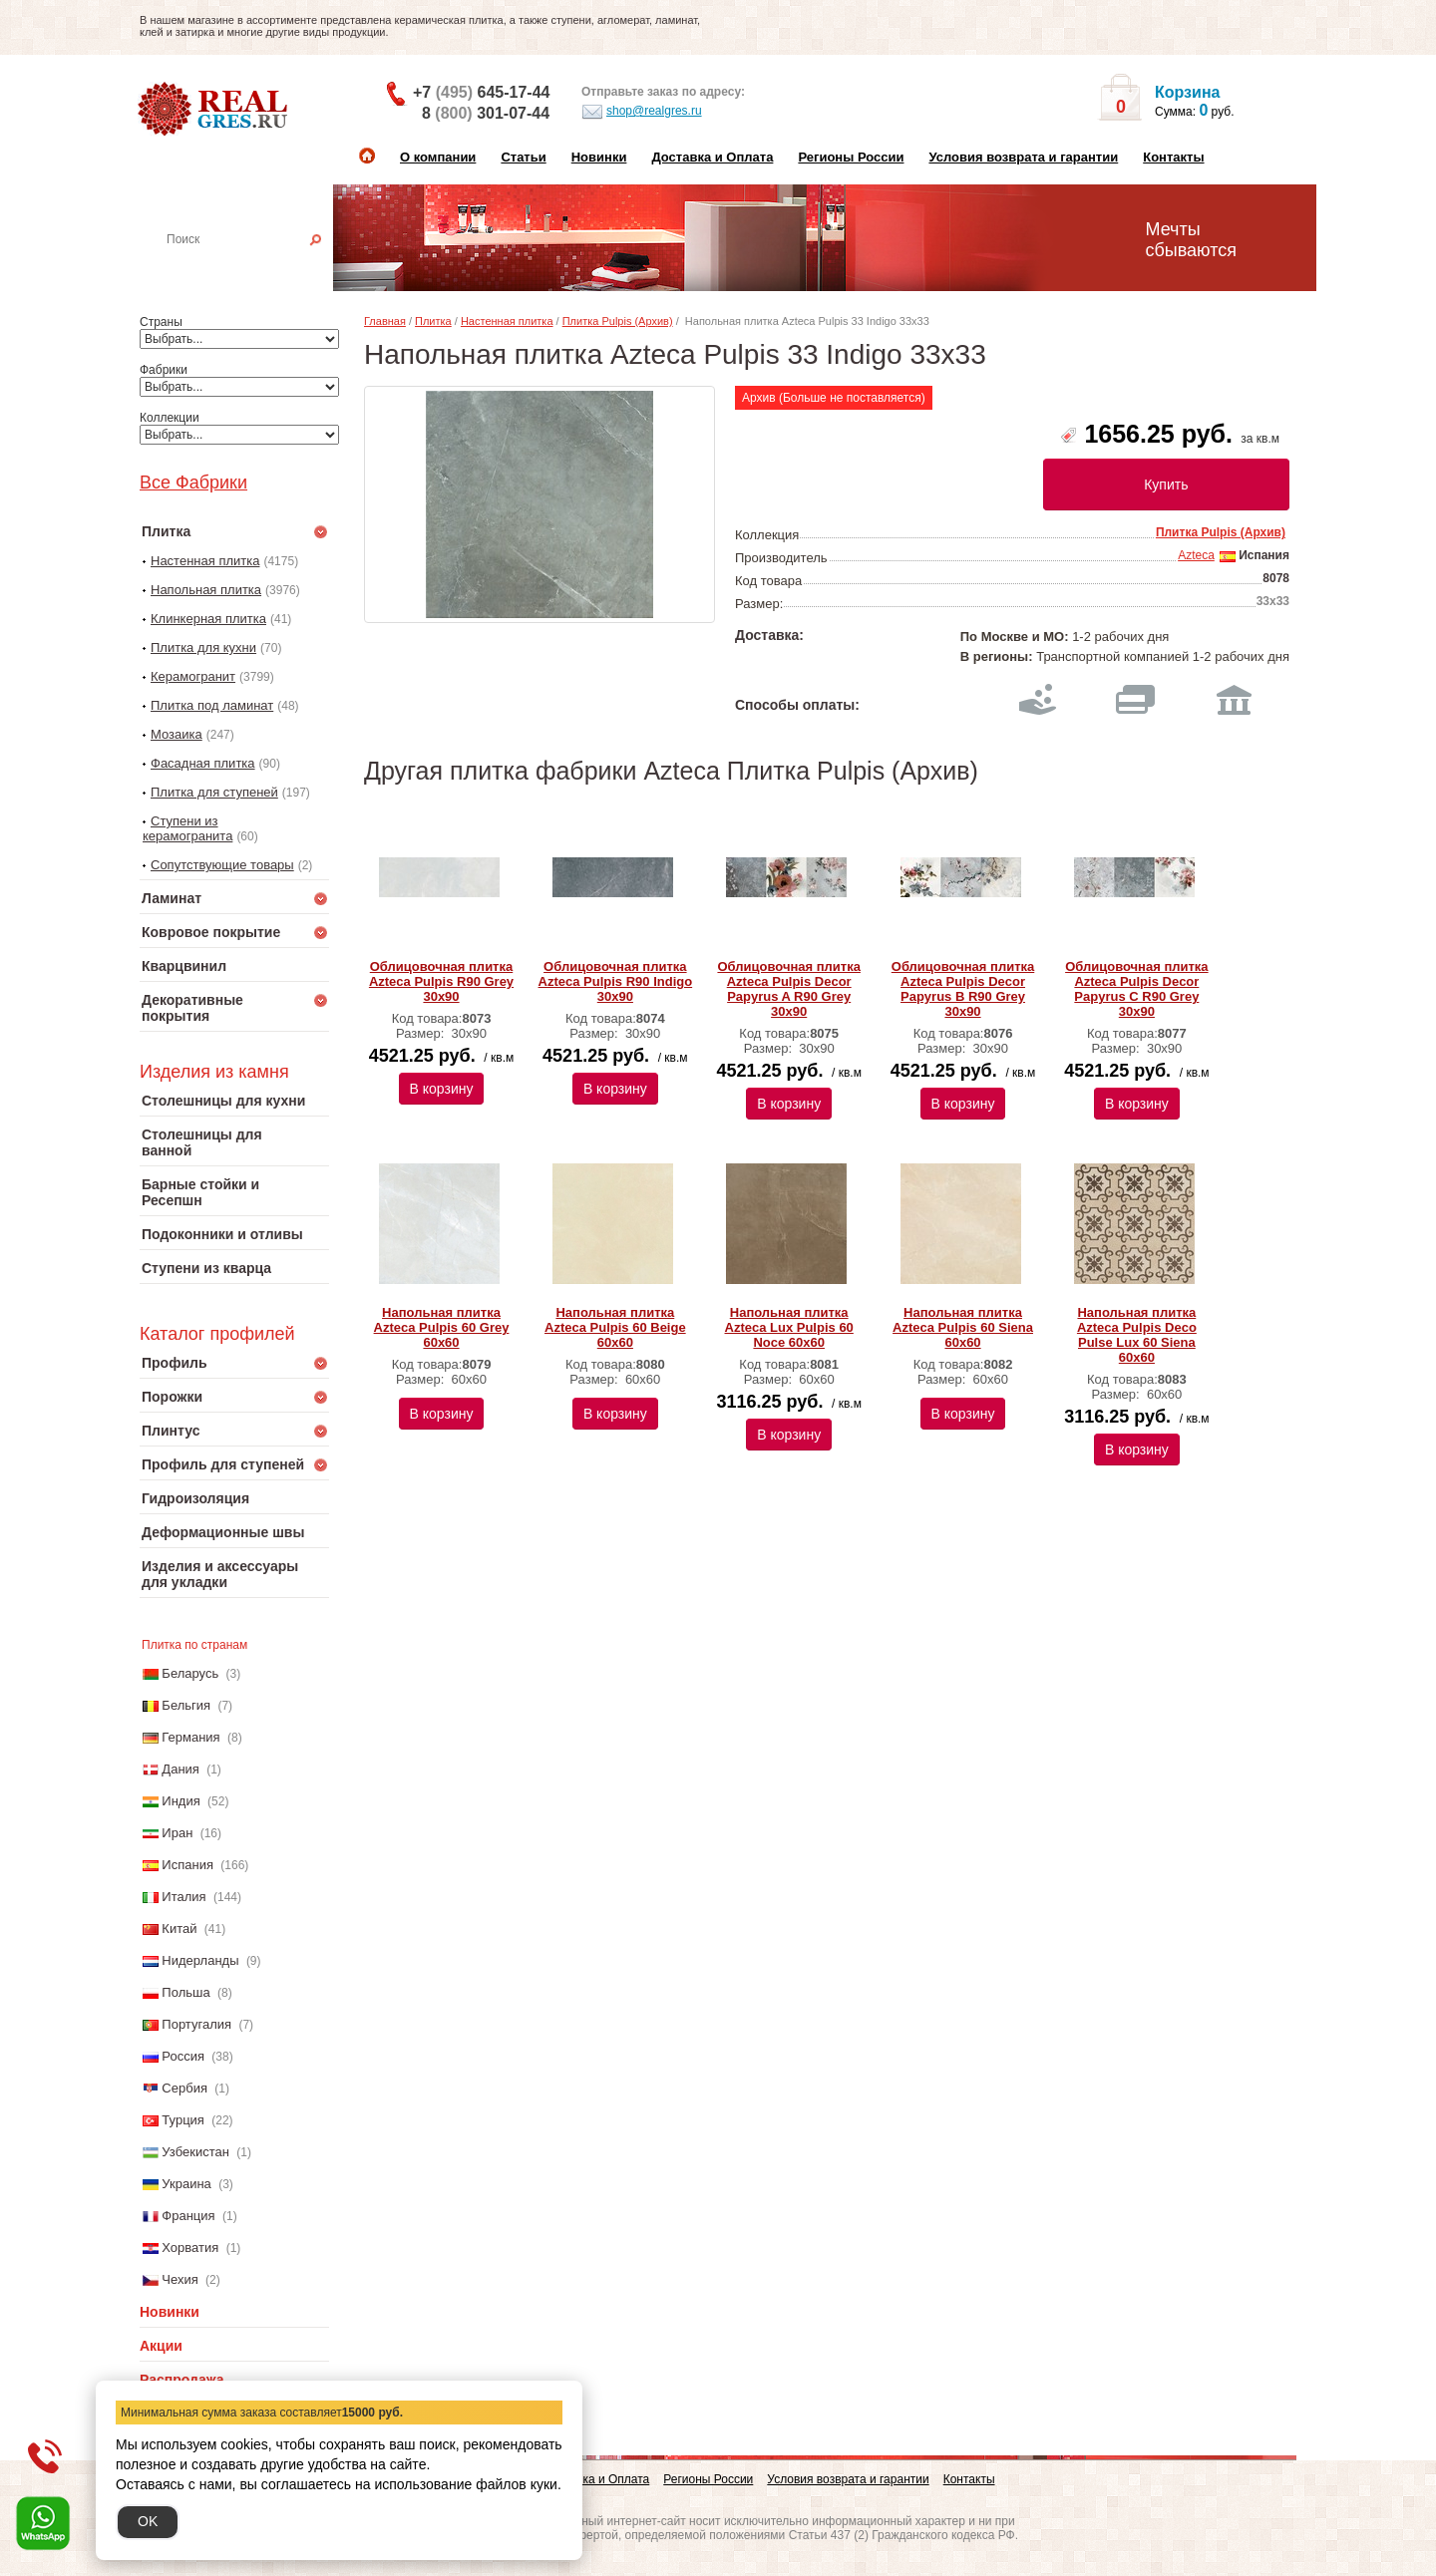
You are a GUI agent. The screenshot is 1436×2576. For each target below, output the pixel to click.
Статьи (523, 157)
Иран (177, 1832)
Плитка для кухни (203, 647)
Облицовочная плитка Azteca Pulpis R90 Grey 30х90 (441, 981)
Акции (161, 2346)
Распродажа (182, 2380)
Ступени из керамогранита (187, 828)
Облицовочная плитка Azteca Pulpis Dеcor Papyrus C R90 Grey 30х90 (1136, 989)
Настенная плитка (255, 267)
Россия (183, 2056)
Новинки (599, 157)
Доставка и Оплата (712, 157)
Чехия (179, 2279)
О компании (438, 157)
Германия (190, 1737)
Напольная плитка (206, 589)
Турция (183, 2119)
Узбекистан (195, 2151)
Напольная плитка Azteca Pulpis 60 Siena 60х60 (963, 1327)
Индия (180, 1800)
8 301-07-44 (485, 113)
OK (148, 2521)
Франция (188, 2215)
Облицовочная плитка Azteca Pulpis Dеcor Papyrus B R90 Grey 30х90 (963, 989)
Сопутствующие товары (222, 864)
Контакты (1173, 157)
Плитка (433, 321)
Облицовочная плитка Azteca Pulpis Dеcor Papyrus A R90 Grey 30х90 (788, 989)
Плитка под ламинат (212, 705)
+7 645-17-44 (481, 92)
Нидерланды (200, 1960)
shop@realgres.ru (641, 112)
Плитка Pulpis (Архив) (617, 321)
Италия (183, 1896)
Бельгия (186, 1705)
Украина (186, 2183)
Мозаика (176, 734)
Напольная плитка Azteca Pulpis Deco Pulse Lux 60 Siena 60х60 (1137, 1335)
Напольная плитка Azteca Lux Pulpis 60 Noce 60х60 (789, 1327)
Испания (187, 1864)
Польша (185, 1992)
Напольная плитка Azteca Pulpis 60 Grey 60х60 (442, 1327)
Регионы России (850, 157)
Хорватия (190, 2247)
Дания (180, 1769)
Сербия (184, 2088)
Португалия (196, 2024)
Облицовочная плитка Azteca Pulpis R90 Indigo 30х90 (615, 981)
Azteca (1196, 555)
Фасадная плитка (203, 763)
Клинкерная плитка (208, 618)
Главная (385, 321)
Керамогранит (193, 676)
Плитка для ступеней (214, 792)
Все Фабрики (193, 482)
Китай (179, 1928)
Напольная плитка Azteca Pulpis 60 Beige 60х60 (615, 1327)
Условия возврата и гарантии (1023, 157)
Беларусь (190, 1673)
